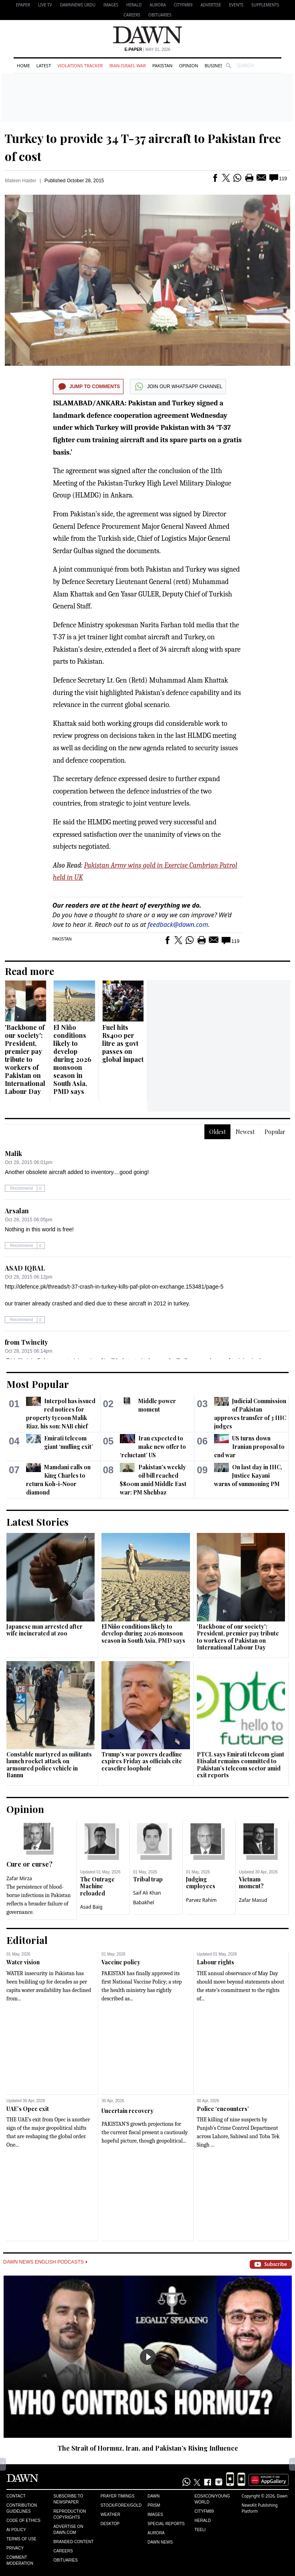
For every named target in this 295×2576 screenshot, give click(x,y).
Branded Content (73, 2542)
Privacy (15, 2548)
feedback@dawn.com (178, 924)
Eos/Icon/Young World (212, 2499)
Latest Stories (37, 1521)
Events (236, 5)
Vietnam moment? (251, 1882)
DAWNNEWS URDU (77, 5)
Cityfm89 (204, 2511)
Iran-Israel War (127, 65)
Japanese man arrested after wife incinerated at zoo (44, 1630)
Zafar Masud (253, 1900)
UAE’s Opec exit (27, 2109)
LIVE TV (45, 5)
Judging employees (200, 1882)
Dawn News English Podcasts (45, 2262)
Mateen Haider (20, 180)
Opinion (188, 65)
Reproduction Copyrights (69, 2514)
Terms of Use (21, 2539)
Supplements (265, 5)
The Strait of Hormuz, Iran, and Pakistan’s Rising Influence (148, 2448)
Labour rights (215, 1962)
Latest (43, 65)
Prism (154, 2505)
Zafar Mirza (19, 1878)
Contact (16, 2496)
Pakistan (162, 65)
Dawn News (160, 2542)
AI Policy (16, 2530)
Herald (133, 5)
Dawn (154, 2496)
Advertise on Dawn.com (68, 2529)
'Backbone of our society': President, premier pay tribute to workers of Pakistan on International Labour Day (25, 1059)
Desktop (110, 2524)
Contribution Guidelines (21, 2508)
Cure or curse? (29, 1864)
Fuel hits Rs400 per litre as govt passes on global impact (122, 1043)
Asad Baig (91, 1906)
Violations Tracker (80, 65)
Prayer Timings (118, 2496)
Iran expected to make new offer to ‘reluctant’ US (153, 1446)
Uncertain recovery (127, 2111)
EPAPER (23, 5)
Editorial (27, 1940)
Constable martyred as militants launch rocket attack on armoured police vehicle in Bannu (49, 1764)
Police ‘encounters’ (223, 2109)
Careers (131, 15)
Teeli (200, 2530)
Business (214, 65)
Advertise (210, 5)
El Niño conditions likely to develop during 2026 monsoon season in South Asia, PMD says (72, 1059)
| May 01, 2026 (147, 49)
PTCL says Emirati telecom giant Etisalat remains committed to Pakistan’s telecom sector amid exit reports (240, 1764)
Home (23, 65)
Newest (245, 1132)
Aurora (158, 5)
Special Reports (166, 2524)
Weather (110, 2514)
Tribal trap (148, 1879)
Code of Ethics (23, 2520)
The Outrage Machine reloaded (97, 1886)
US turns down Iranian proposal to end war (249, 1446)
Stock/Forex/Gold (121, 2505)
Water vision (23, 1962)
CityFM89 (183, 5)
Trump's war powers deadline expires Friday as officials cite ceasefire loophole (141, 1761)
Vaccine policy (120, 1962)
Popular (275, 1132)
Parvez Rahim (201, 1900)
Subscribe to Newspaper (68, 2499)
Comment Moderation (19, 2560)
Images (110, 5)
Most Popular (37, 1384)
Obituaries (160, 15)
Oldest (217, 1132)
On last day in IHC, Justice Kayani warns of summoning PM (248, 1475)
